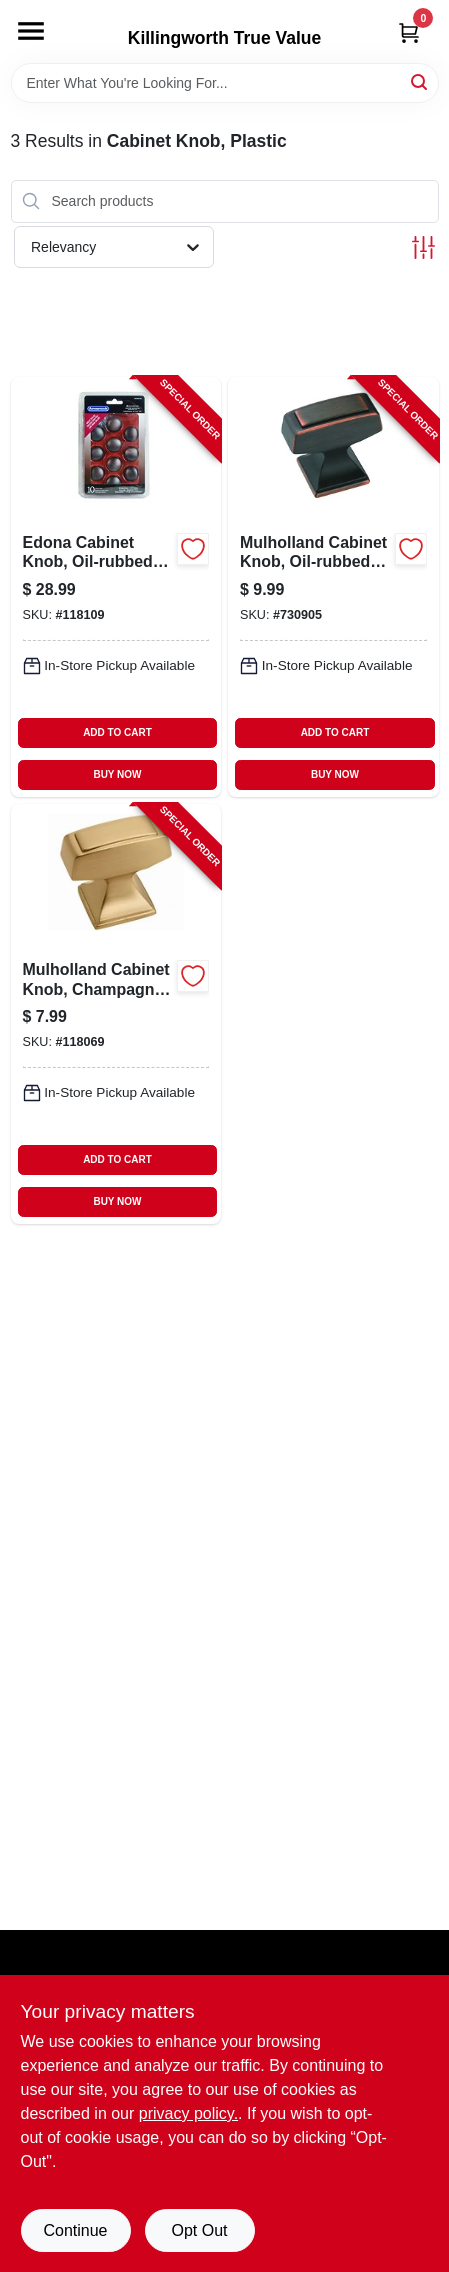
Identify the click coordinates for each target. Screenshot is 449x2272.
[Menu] (31, 31)
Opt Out (199, 2230)
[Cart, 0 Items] (409, 32)
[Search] (420, 81)
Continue (75, 2230)
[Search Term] (225, 83)
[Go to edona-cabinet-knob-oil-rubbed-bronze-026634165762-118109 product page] (116, 587)
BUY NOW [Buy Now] (117, 774)
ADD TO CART (117, 732)
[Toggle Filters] (423, 247)
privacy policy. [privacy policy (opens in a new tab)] (188, 2113)
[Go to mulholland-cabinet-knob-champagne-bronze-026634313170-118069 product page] (116, 1014)
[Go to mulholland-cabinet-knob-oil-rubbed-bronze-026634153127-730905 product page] (333, 587)
